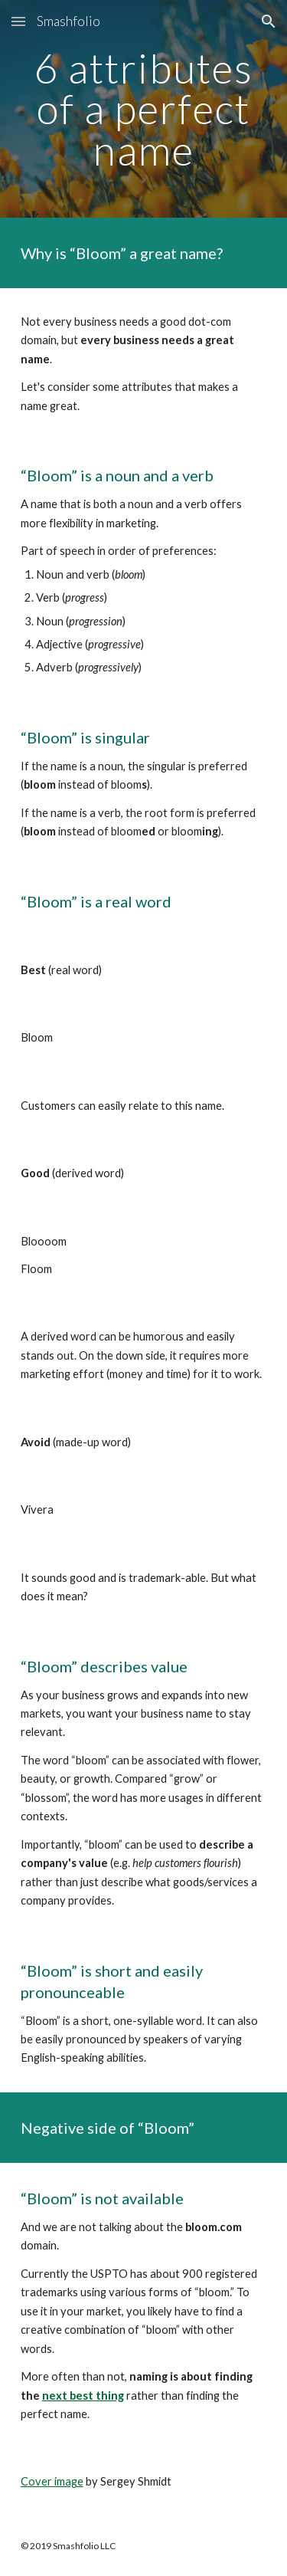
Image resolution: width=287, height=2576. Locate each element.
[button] (18, 21)
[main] (144, 108)
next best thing (83, 2395)
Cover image (52, 2481)
